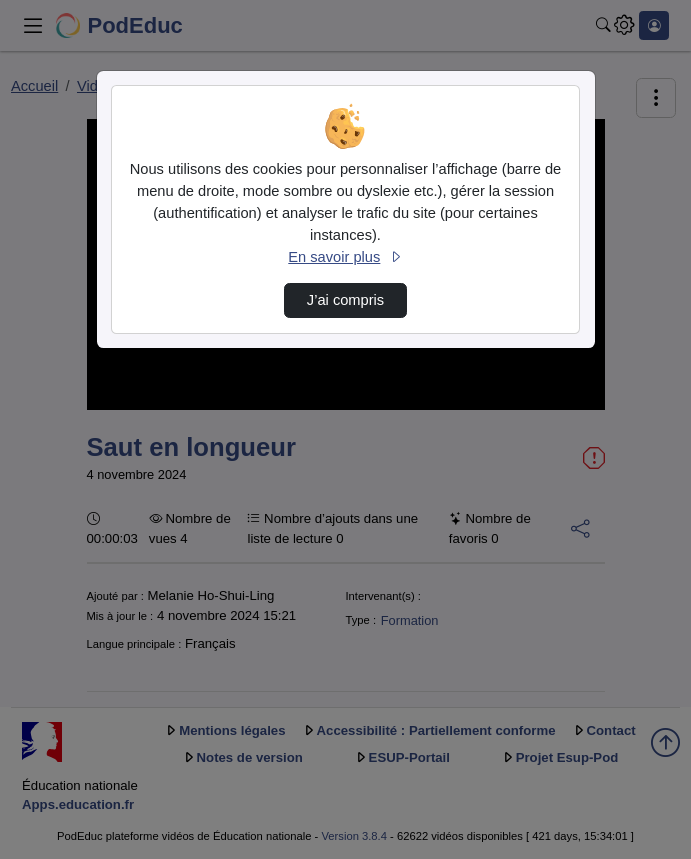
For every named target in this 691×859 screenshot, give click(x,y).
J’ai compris (345, 300)
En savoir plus (345, 257)
